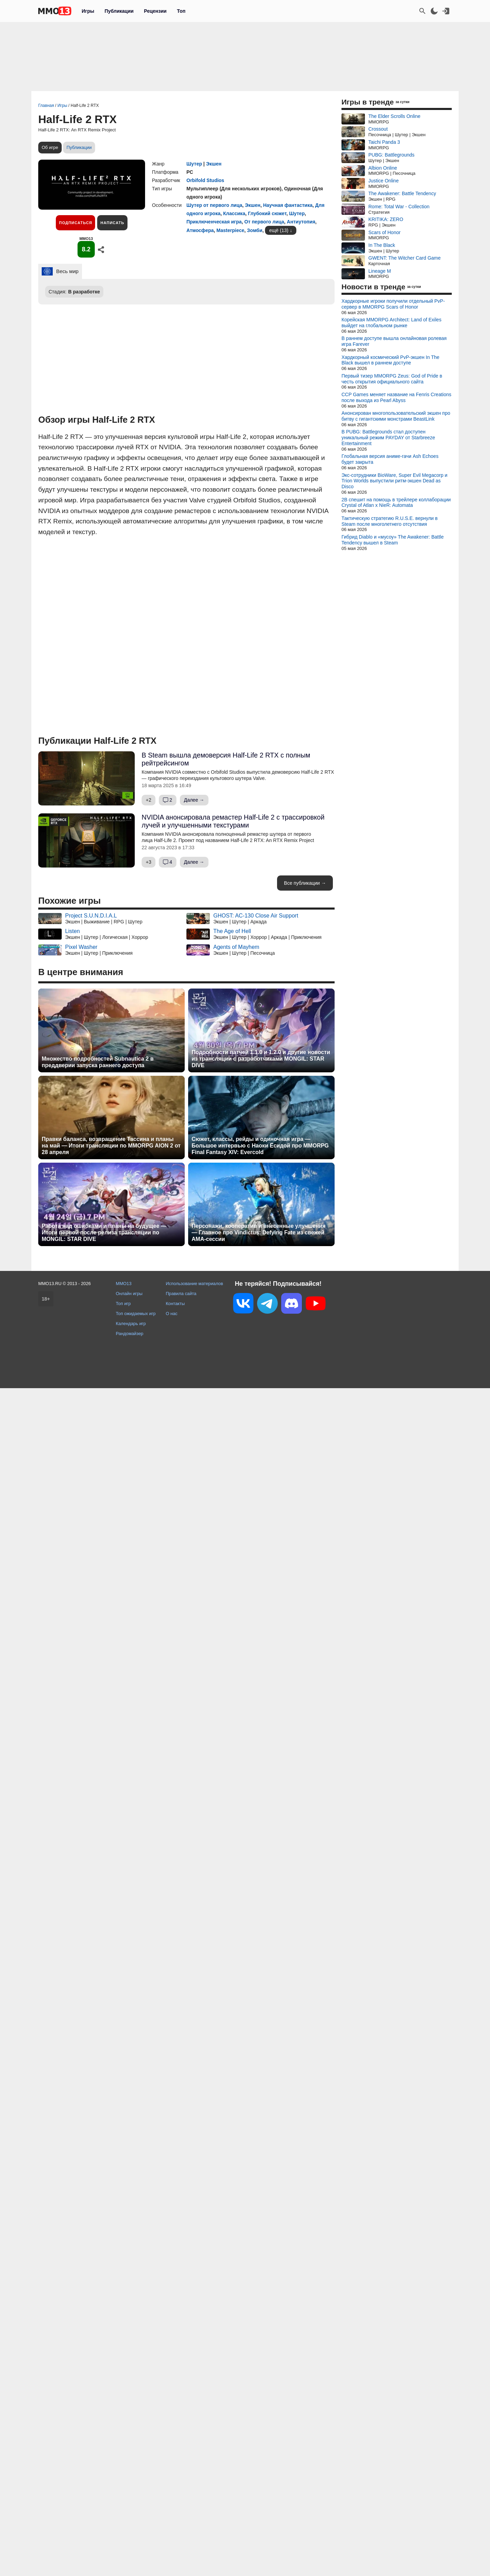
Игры (88, 11)
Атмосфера (200, 230)
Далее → (194, 800)
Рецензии (155, 11)
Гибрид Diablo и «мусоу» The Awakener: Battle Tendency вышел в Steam (392, 539)
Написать (112, 223)
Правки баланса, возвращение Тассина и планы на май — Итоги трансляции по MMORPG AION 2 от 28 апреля (111, 1145)
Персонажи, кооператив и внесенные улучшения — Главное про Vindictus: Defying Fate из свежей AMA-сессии (259, 1232)
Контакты (175, 1303)
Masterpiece (230, 230)
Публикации (118, 11)
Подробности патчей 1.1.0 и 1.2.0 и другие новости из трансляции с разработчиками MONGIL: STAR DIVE (261, 1058)
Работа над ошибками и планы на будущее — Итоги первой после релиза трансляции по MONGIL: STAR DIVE (104, 1232)
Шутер (194, 164)
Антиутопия (301, 221)
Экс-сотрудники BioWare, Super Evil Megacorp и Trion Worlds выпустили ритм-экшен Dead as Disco (394, 481)
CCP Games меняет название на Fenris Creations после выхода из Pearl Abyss (396, 397)
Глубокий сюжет (267, 213)
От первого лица (264, 221)
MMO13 (124, 1283)
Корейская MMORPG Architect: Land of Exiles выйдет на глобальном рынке (391, 322)
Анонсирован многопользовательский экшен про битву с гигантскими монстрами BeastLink (395, 416)
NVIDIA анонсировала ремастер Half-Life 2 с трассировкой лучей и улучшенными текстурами (233, 821)
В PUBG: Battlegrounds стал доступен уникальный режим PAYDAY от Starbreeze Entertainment (388, 437)
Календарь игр (131, 1323)
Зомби (255, 230)
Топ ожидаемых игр (136, 1313)
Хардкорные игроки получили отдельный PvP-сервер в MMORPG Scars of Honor (393, 304)
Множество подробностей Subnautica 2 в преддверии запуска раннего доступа (98, 1062)
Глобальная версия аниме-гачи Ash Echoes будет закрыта (389, 459)
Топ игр (123, 1303)
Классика (234, 213)
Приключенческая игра (214, 221)
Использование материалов (194, 1283)
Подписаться (75, 223)
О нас (171, 1313)
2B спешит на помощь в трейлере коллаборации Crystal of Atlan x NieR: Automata (396, 502)
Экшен (214, 164)
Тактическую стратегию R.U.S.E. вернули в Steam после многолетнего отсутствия (389, 521)
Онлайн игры (129, 1293)
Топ (181, 11)
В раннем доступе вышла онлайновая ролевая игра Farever (394, 341)
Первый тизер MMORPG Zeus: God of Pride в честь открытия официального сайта (391, 378)
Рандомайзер (129, 1333)
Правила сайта (181, 1293)
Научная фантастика (287, 205)
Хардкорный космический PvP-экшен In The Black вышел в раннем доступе (390, 360)
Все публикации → (305, 883)
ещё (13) (278, 230)
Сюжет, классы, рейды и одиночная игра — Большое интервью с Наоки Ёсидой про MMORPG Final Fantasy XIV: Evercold (260, 1145)
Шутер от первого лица (214, 205)
